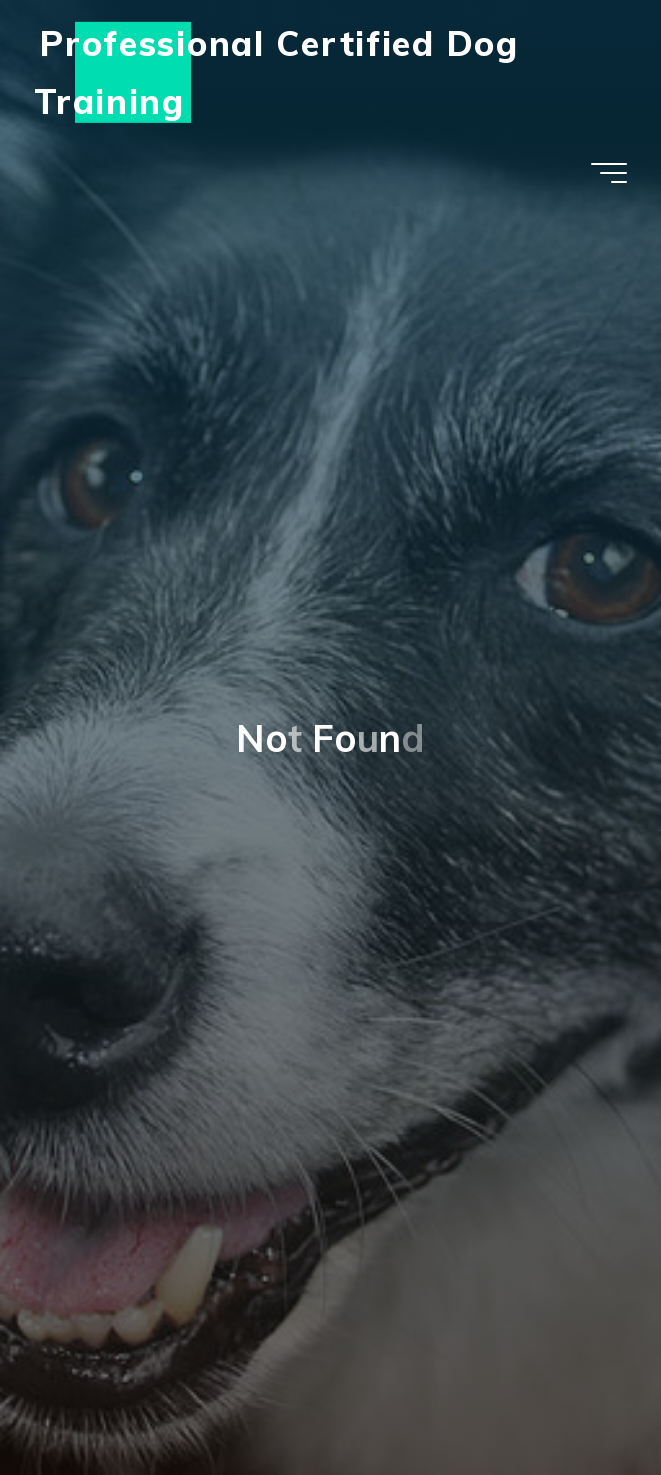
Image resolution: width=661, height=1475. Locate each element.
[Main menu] (609, 173)
